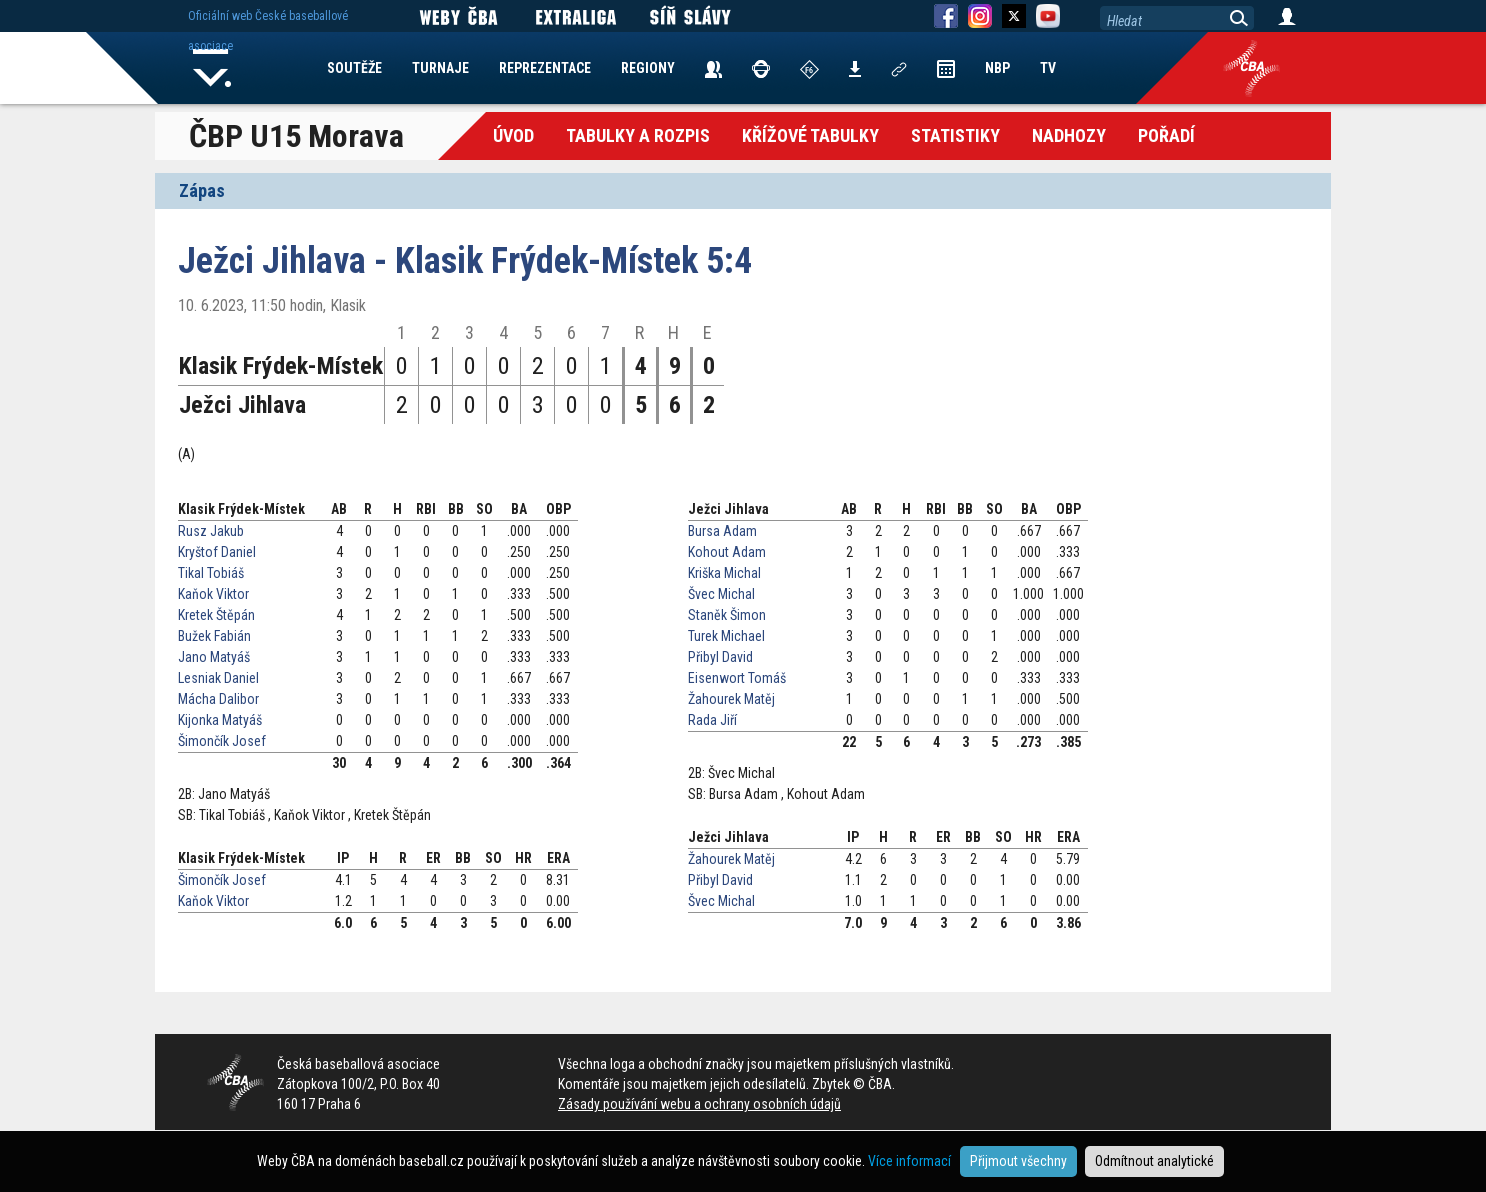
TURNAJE (440, 68)
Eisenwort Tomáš (737, 678)
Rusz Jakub (211, 531)
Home (212, 68)
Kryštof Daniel (217, 552)
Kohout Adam (727, 552)
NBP (997, 68)
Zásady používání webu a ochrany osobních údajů (699, 1104)
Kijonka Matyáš (220, 720)
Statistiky (955, 135)
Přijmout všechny (1018, 1161)
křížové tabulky (810, 135)
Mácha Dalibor (218, 699)
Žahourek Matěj (731, 699)
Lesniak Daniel (218, 678)
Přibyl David (720, 657)
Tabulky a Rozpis (638, 135)
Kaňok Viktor (213, 594)
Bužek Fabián (214, 636)
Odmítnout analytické (1154, 1161)
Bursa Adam (722, 531)
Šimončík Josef (222, 741)
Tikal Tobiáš (211, 573)
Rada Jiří (712, 720)
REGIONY (648, 68)
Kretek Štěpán (216, 615)
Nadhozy (1069, 135)
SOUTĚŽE (354, 68)
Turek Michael (726, 636)
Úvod (513, 135)
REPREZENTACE (545, 68)
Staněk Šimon (727, 615)
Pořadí (1166, 135)
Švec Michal (721, 594)
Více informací (909, 1161)
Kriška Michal (724, 573)
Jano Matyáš (214, 657)
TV (1048, 68)
